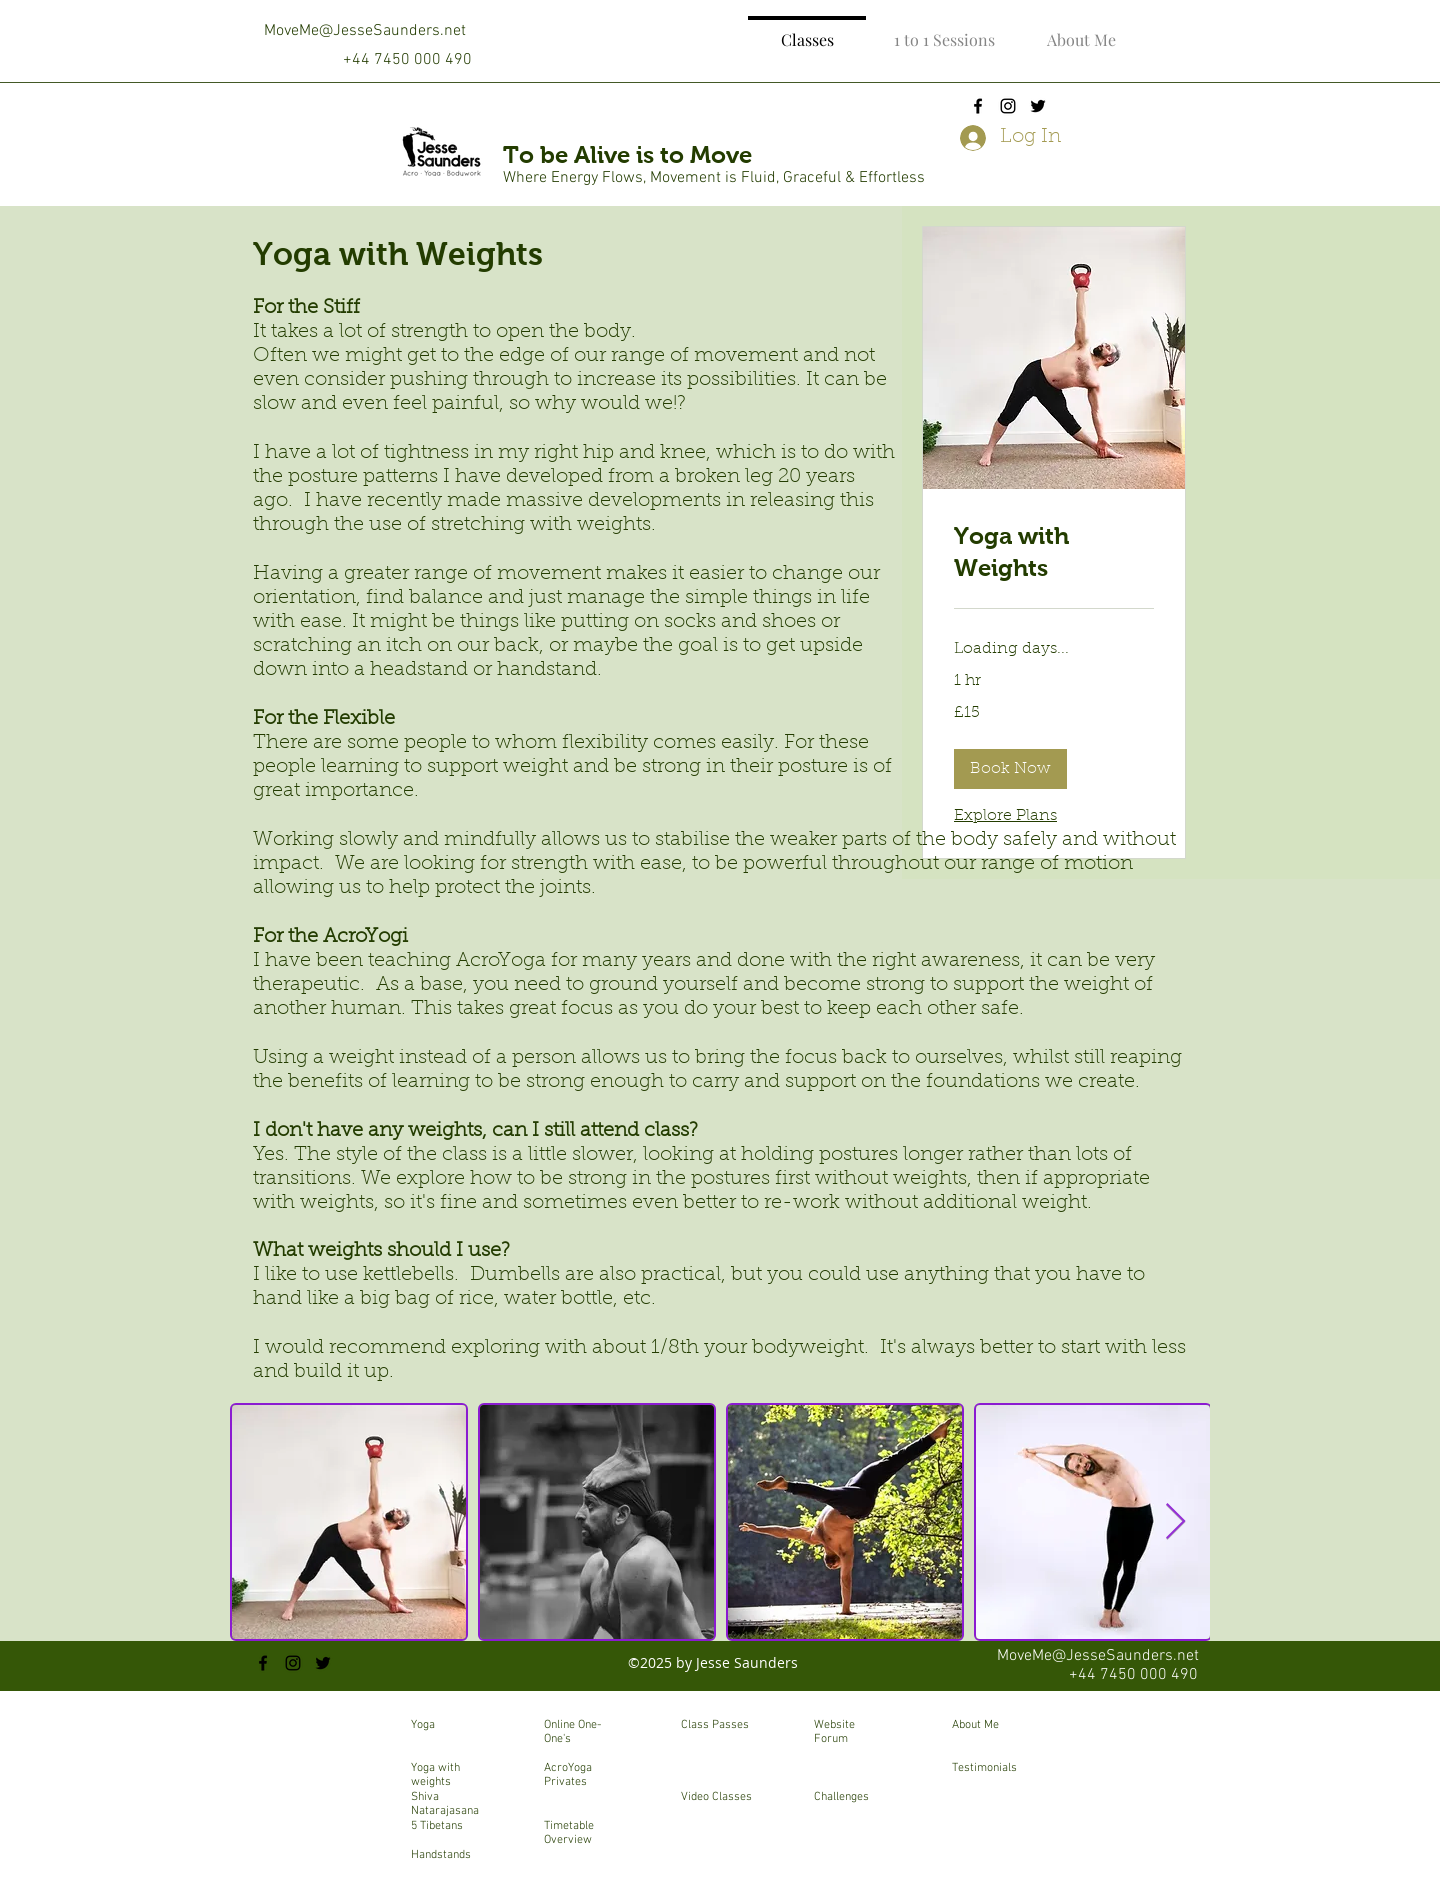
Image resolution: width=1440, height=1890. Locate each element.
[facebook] (978, 106)
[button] (1010, 769)
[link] (1054, 552)
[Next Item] (1175, 1522)
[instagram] (1008, 106)
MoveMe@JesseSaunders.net (365, 31)
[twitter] (1038, 106)
